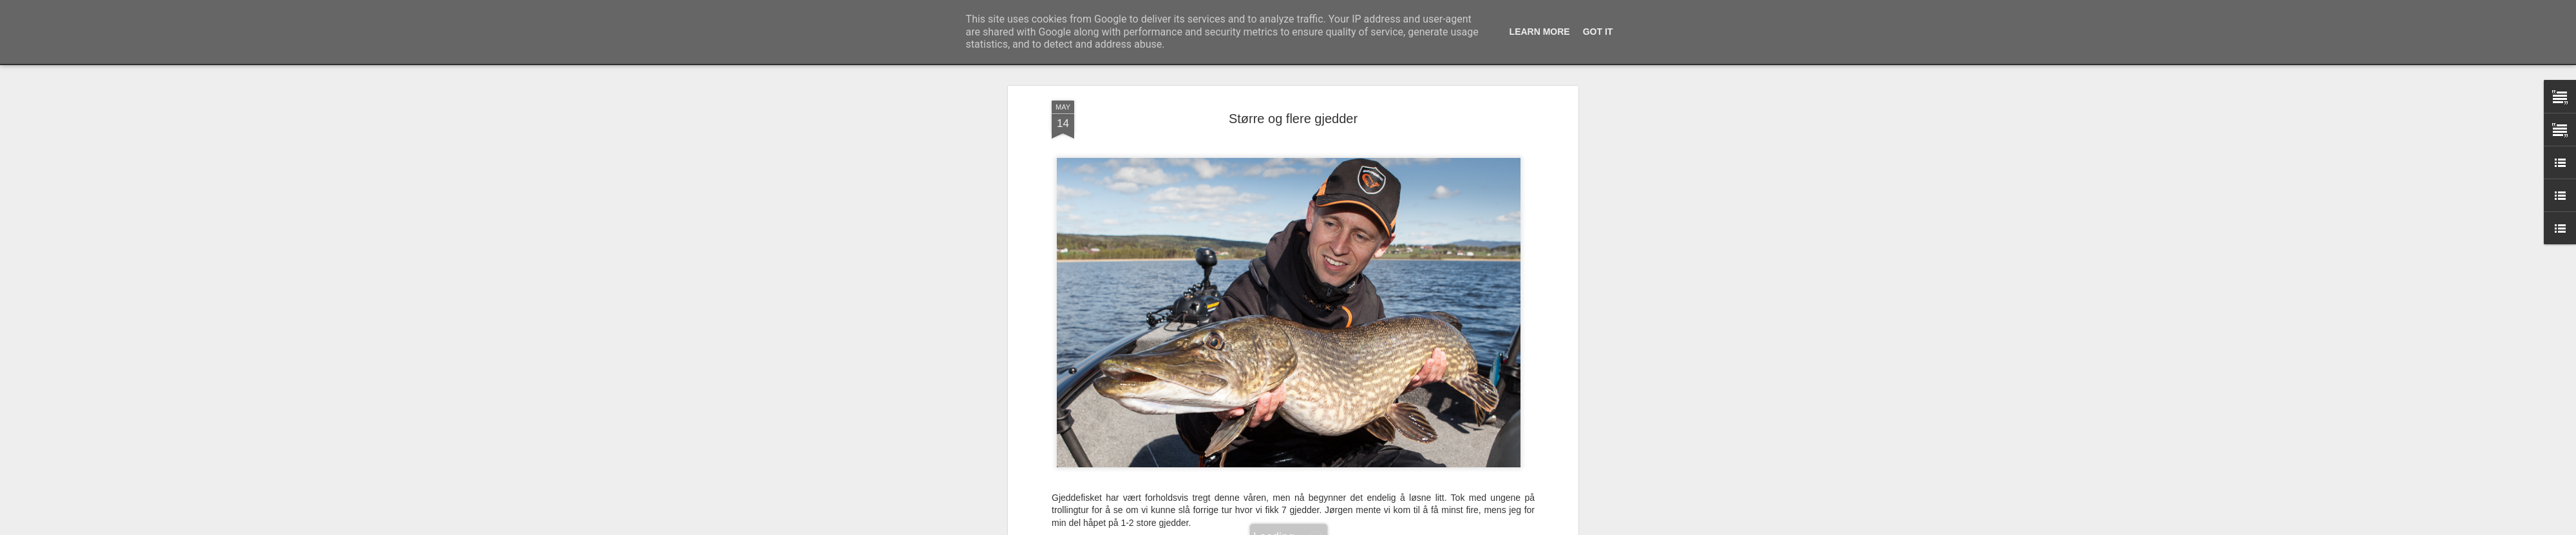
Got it (1598, 31)
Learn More (1540, 31)
